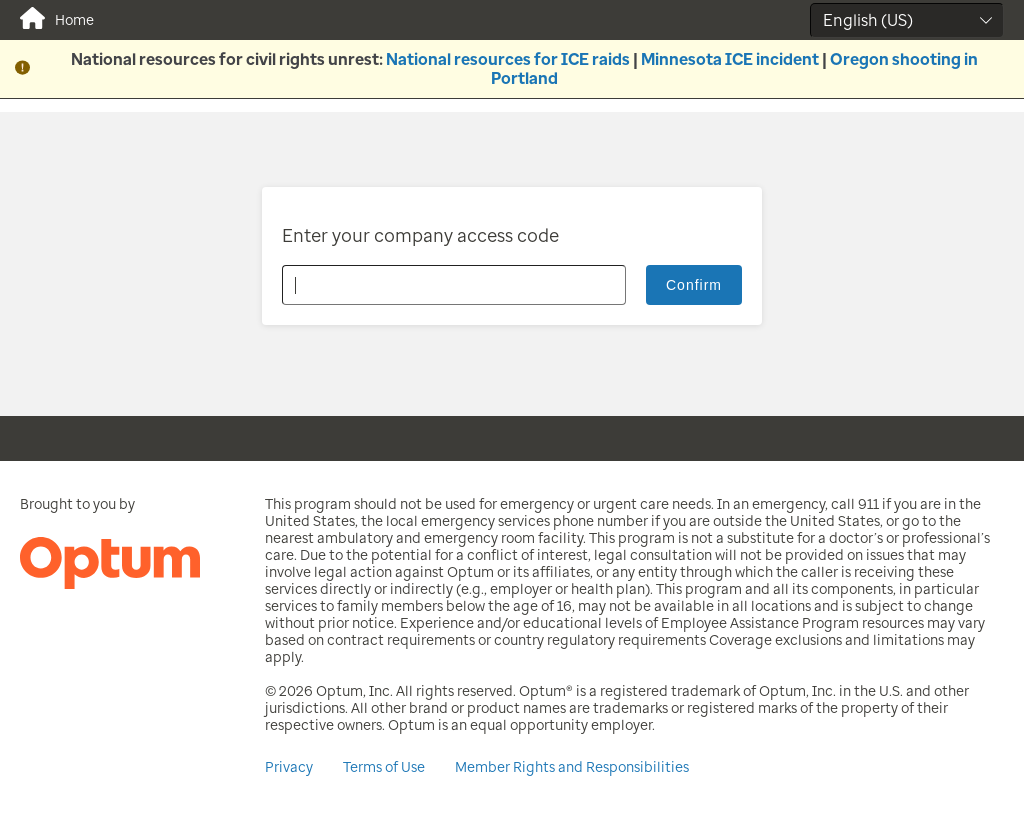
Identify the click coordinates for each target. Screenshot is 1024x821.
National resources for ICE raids (508, 59)
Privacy (289, 767)
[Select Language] (907, 20)
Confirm (694, 285)
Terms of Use (384, 767)
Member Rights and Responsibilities (572, 767)
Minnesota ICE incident (730, 59)
